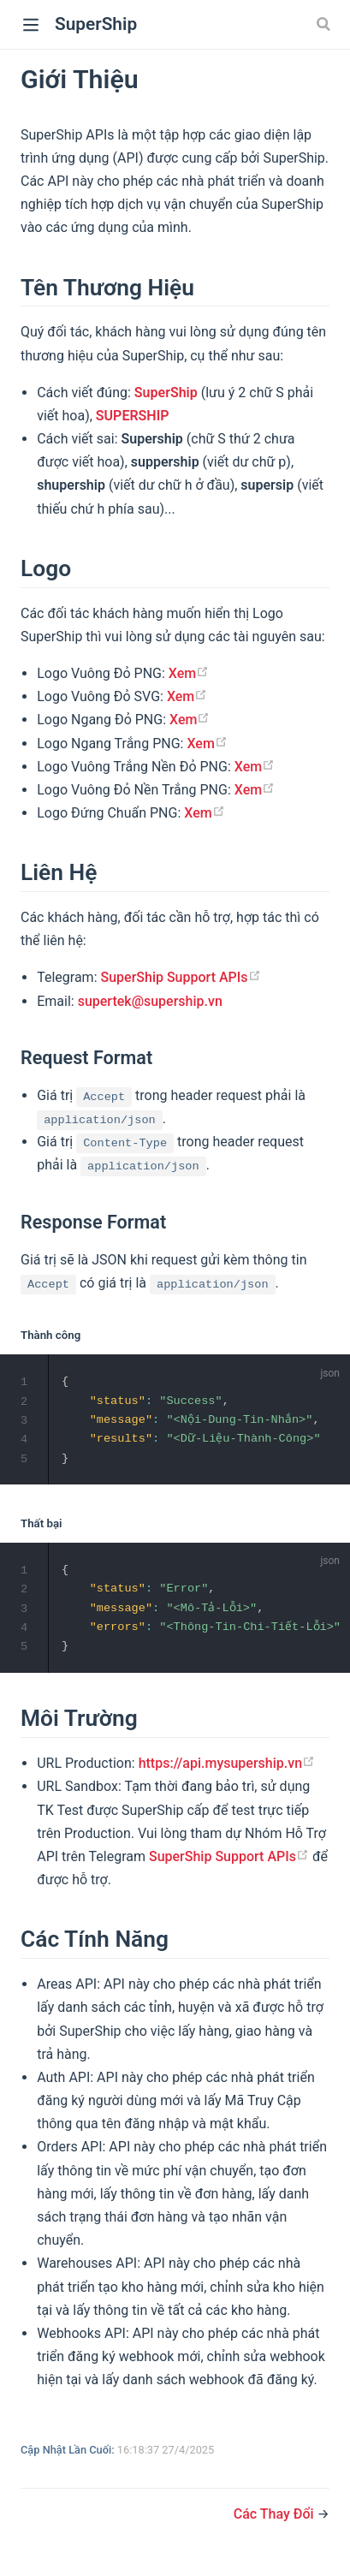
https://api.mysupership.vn (227, 1769)
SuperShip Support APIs (181, 977)
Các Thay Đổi (275, 2519)
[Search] (325, 24)
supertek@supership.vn (150, 1001)
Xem (189, 673)
